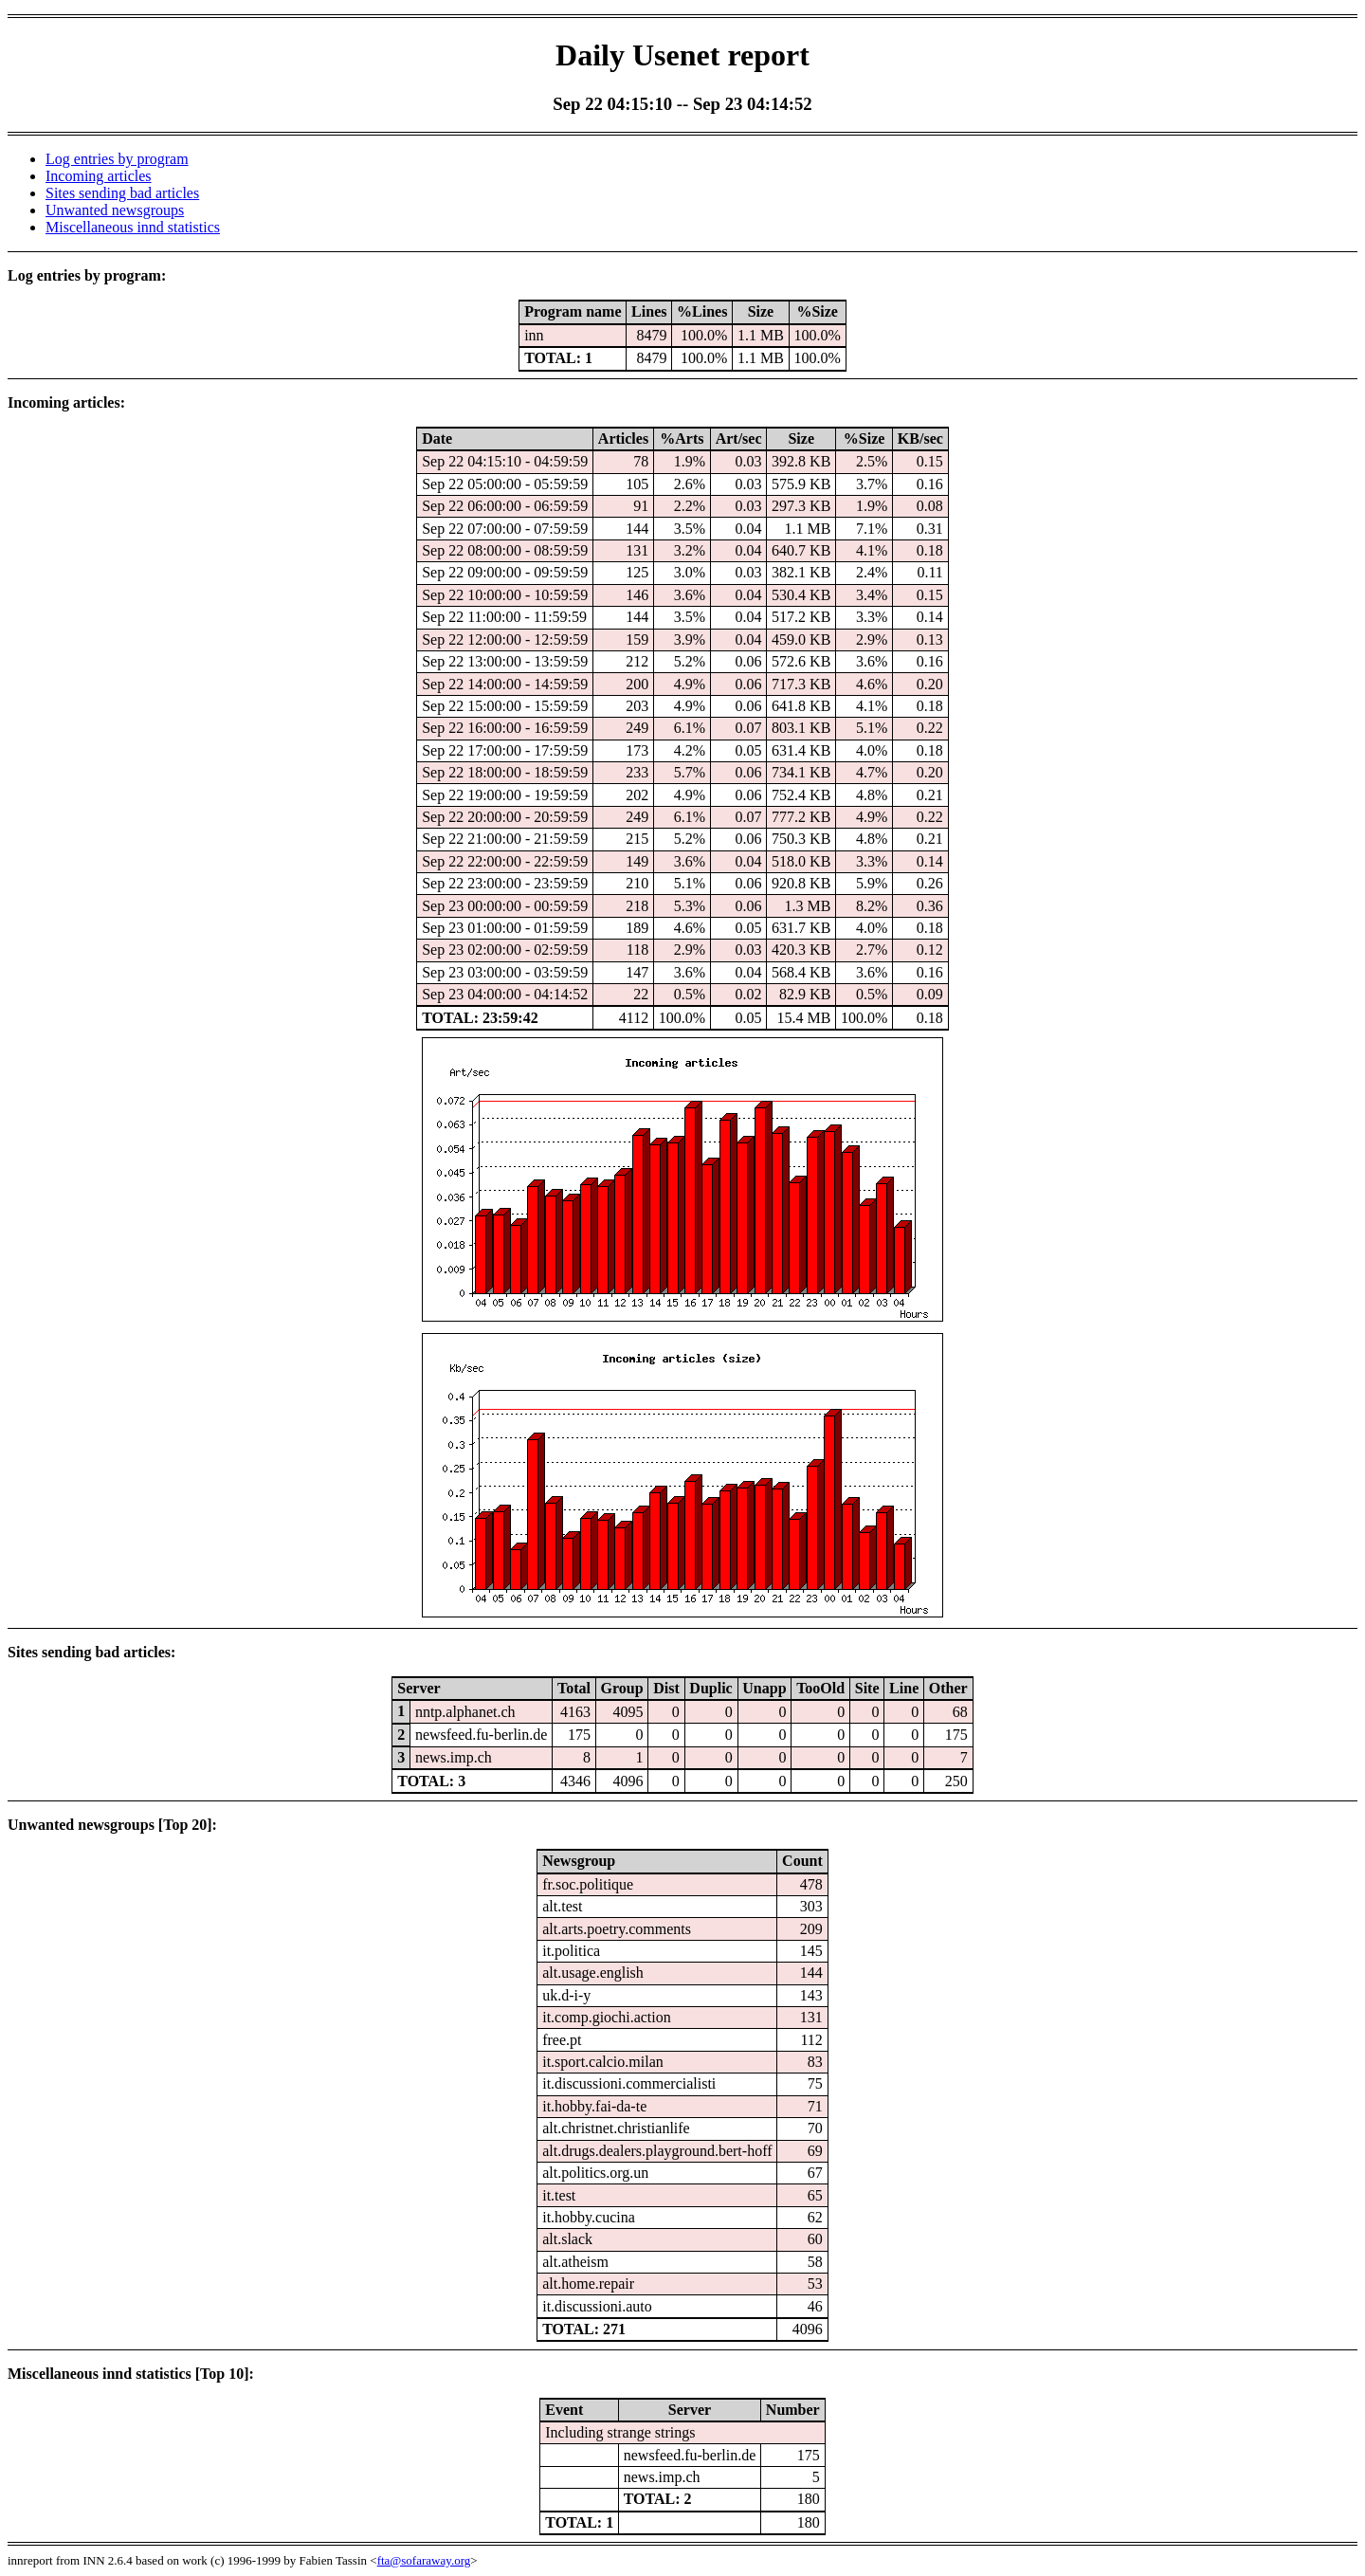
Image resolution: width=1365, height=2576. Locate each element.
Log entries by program (117, 159)
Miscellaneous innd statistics (133, 227)
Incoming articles (99, 176)
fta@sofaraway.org (424, 2560)
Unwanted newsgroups (115, 210)
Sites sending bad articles (122, 193)
